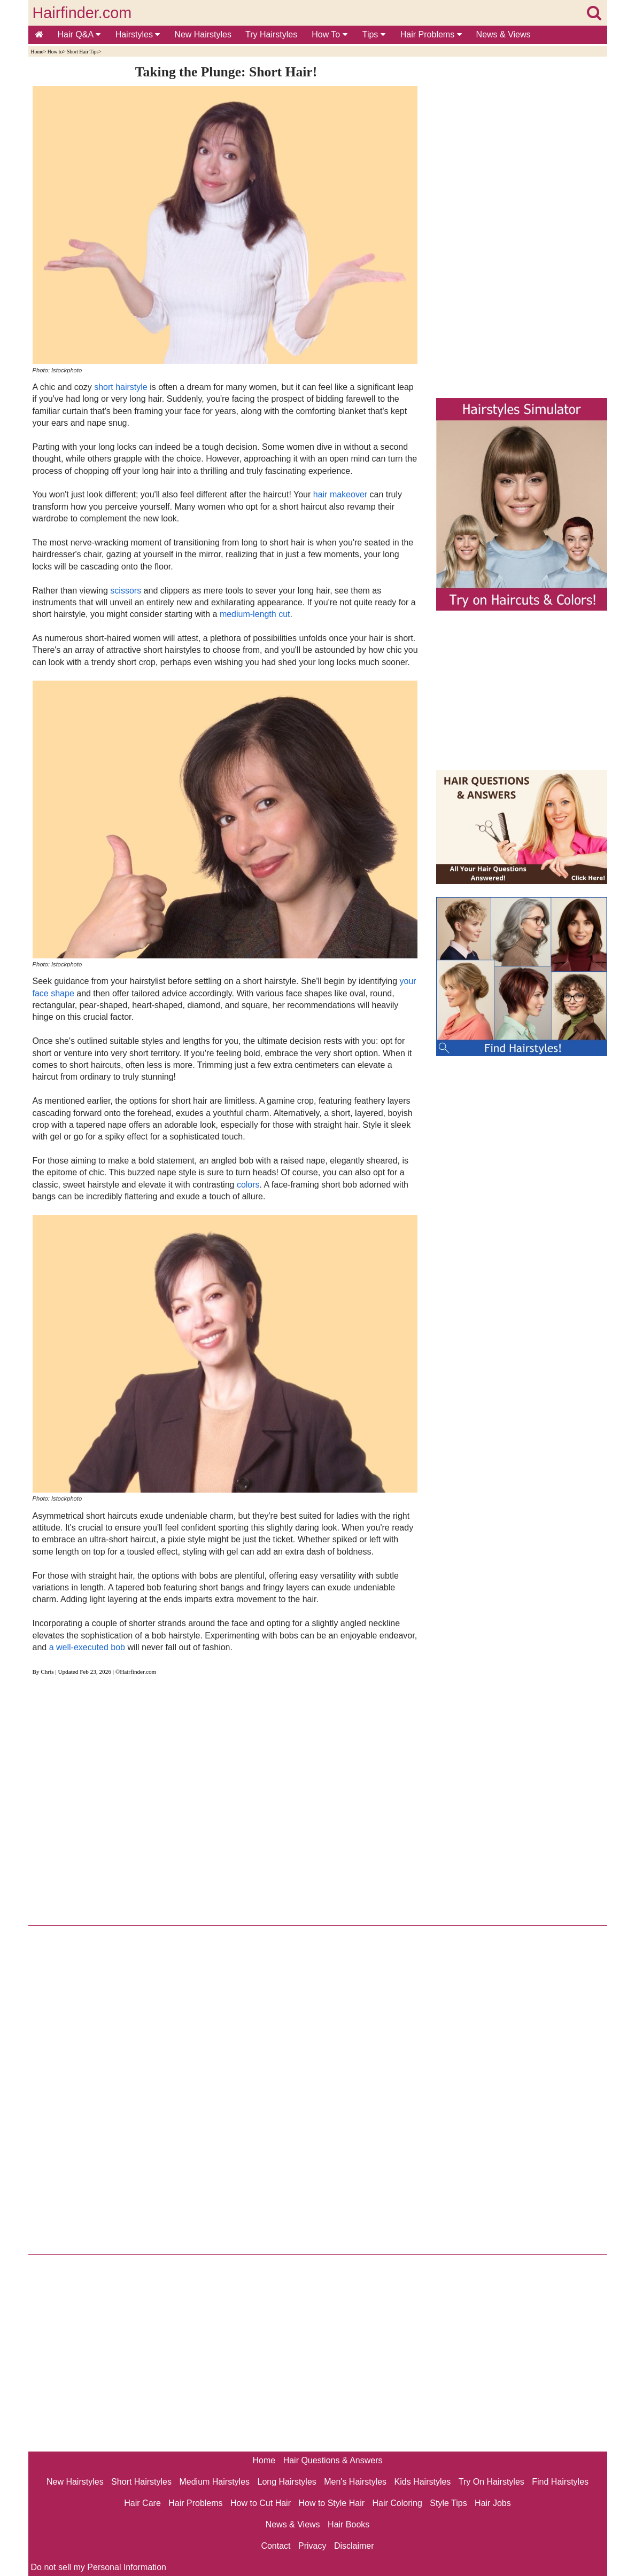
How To (329, 34)
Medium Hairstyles (214, 2481)
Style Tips (448, 2503)
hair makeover (340, 494)
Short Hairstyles (141, 2481)
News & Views (503, 34)
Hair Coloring (397, 2503)
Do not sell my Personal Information (98, 2567)
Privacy (312, 2545)
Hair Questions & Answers (333, 2460)
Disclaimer (354, 2545)
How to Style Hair (331, 2503)
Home (37, 51)
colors (248, 1184)
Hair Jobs (493, 2503)
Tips (373, 34)
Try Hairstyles (271, 34)
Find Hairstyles (560, 2481)
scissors (125, 590)
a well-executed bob (87, 1647)
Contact (275, 2545)
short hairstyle (121, 387)
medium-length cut (255, 614)
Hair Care (142, 2503)
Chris (47, 1671)
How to (55, 51)
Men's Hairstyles (355, 2481)
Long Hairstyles (287, 2481)
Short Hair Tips (82, 51)
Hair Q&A (79, 34)
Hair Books (348, 2524)
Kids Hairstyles (422, 2481)
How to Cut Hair (260, 2503)
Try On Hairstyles (491, 2481)
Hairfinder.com (82, 12)
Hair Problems (431, 34)
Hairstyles (137, 34)
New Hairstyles (202, 34)
